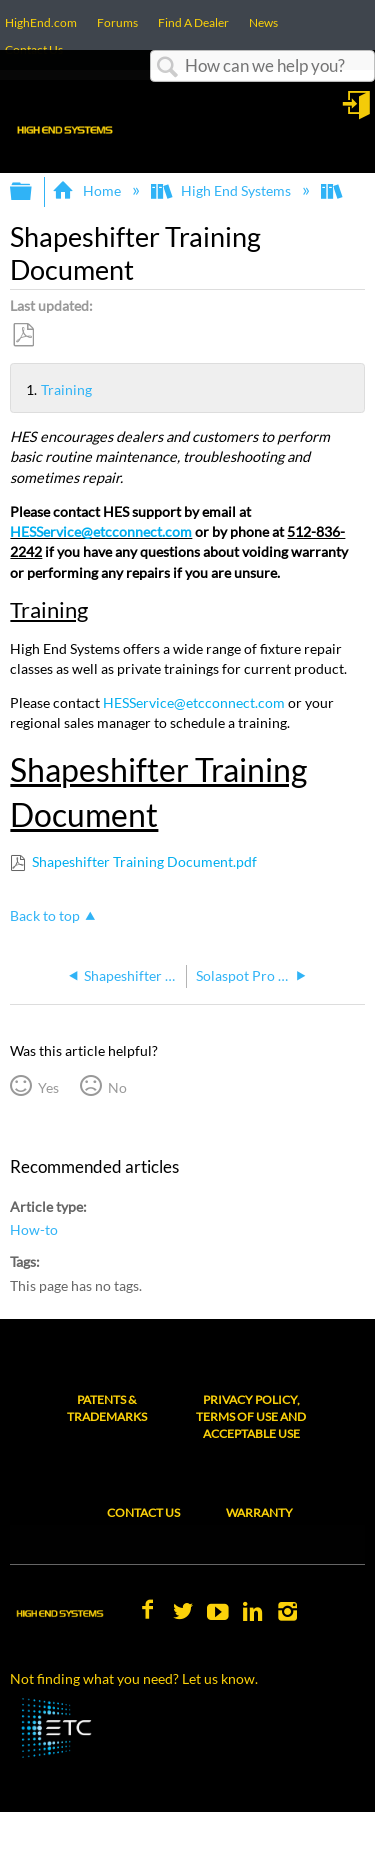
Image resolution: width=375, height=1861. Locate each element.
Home (87, 190)
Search (168, 67)
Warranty (259, 1512)
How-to (34, 1229)
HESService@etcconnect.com (101, 531)
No (117, 1087)
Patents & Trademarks (107, 1408)
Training (33, 390)
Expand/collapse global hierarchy (34, 192)
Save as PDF (23, 335)
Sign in (358, 112)
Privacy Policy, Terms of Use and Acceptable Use (251, 1416)
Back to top (45, 915)
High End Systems (222, 190)
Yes (48, 1087)
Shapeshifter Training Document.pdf (144, 861)
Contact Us (143, 1512)
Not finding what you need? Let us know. (134, 1678)
